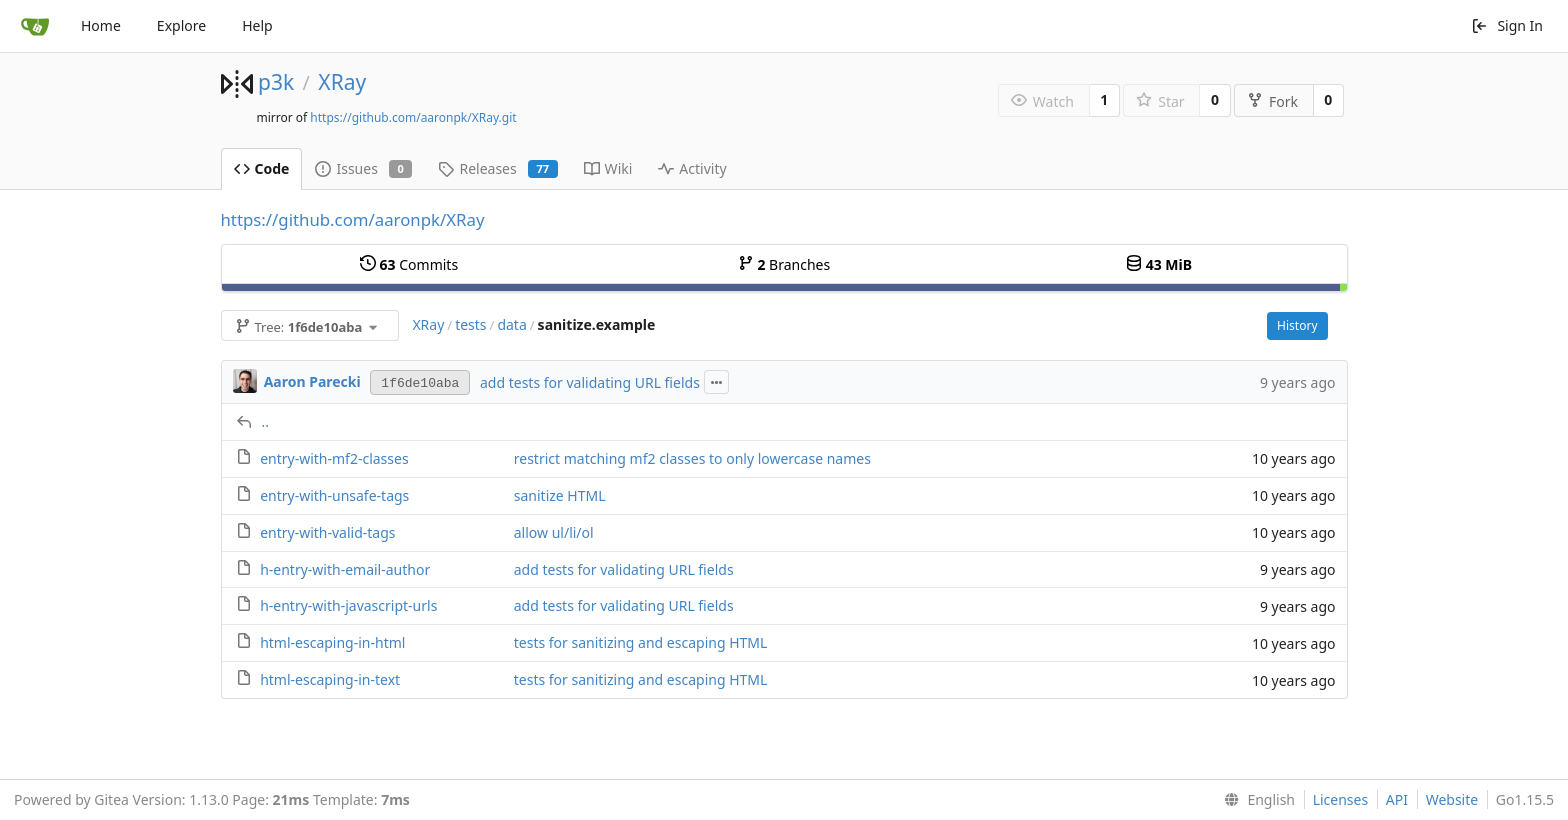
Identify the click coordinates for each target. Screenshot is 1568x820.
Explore (181, 25)
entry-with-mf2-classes (334, 458)
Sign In (1507, 25)
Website (1452, 799)
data (511, 324)
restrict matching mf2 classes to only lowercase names (692, 458)
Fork (1272, 101)
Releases (497, 168)
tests (470, 324)
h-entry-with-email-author (345, 569)
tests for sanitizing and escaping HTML (641, 642)
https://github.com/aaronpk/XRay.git (413, 117)
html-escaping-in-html (332, 642)
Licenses (1341, 799)
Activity (692, 168)
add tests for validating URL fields (590, 382)
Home (101, 25)
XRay (342, 82)
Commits (409, 264)
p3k (276, 82)
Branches (784, 264)
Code (262, 168)
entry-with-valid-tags (327, 532)
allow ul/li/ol (554, 532)
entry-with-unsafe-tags (334, 495)
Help (257, 25)
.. (266, 421)
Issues (363, 168)
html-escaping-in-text (330, 679)
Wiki (608, 168)
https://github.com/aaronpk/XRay (353, 219)
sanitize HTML (560, 495)
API (1397, 799)
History (1297, 325)
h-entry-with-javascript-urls (348, 605)
